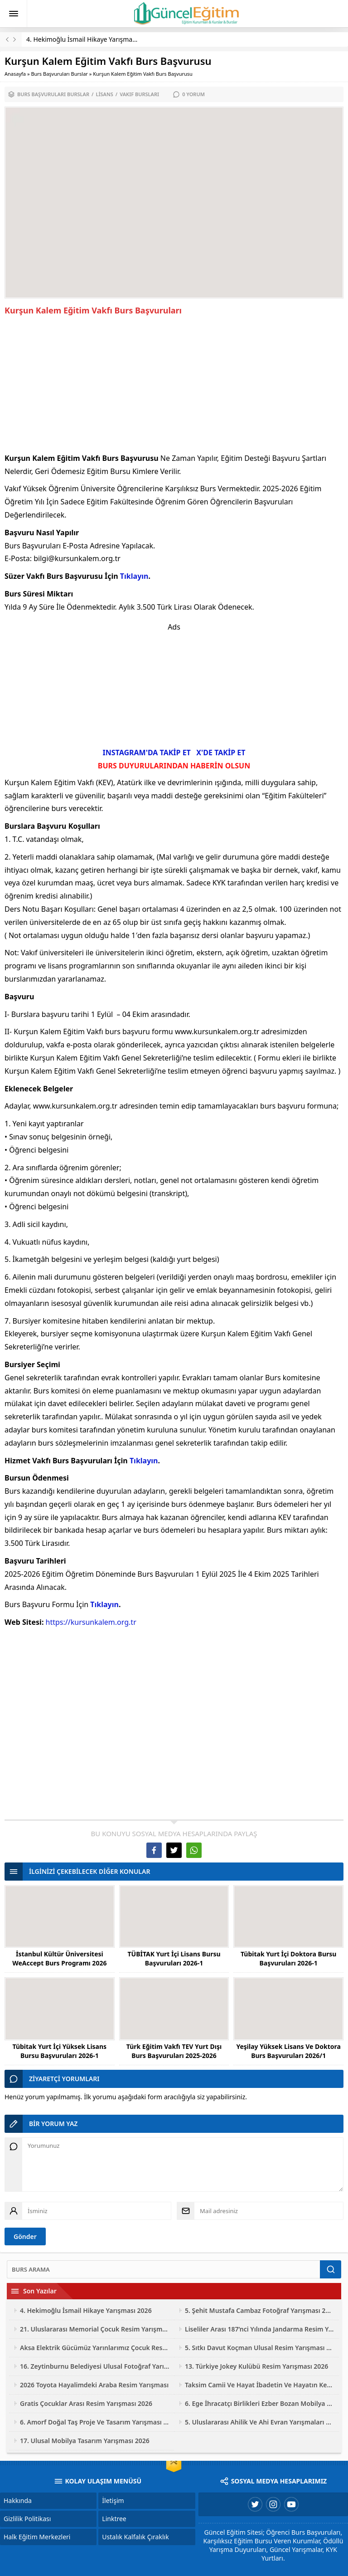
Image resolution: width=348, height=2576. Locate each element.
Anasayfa (15, 73)
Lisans (104, 94)
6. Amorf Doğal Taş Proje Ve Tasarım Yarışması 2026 (94, 2422)
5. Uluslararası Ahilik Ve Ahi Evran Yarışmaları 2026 (259, 2422)
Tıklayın (134, 576)
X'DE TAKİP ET (220, 753)
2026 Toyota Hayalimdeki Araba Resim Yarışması (94, 2384)
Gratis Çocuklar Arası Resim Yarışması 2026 (86, 2403)
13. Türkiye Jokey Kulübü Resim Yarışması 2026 (256, 2366)
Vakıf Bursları (139, 94)
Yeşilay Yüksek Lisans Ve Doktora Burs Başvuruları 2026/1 (288, 2051)
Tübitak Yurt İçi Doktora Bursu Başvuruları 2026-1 (289, 1958)
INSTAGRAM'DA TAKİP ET (147, 753)
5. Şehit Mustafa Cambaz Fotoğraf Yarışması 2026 (259, 2310)
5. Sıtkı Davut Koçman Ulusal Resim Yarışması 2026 (259, 2347)
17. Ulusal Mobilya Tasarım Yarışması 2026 (85, 2440)
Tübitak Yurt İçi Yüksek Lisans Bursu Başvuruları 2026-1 (60, 2051)
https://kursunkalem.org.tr (91, 1622)
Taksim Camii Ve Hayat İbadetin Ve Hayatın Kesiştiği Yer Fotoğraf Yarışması (259, 2384)
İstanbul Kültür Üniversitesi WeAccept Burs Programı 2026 (59, 1958)
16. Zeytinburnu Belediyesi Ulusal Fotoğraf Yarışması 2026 (94, 2366)
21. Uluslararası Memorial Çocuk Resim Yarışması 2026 (94, 2329)
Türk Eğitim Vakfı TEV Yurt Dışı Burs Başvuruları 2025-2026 (174, 2051)
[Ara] (163, 2269)
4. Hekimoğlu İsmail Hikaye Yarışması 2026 (89, 39)
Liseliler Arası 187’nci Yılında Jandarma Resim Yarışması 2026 (259, 2329)
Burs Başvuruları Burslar (59, 73)
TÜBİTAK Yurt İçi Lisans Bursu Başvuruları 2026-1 (173, 1958)
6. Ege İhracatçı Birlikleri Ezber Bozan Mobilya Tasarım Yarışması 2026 (259, 2403)
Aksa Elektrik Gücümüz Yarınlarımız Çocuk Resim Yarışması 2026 (94, 2347)
